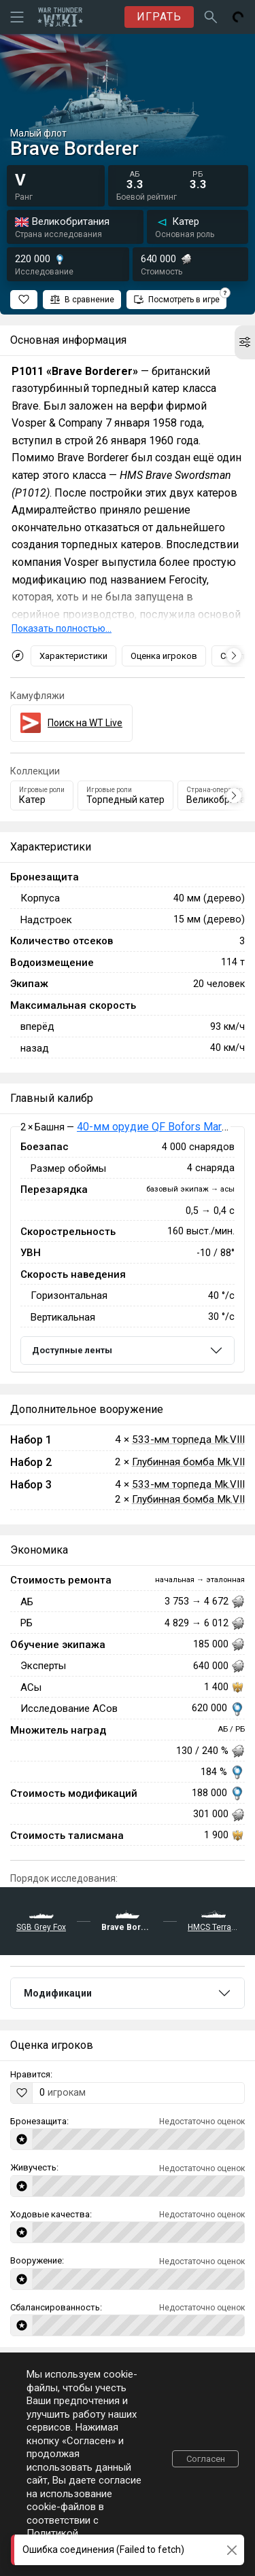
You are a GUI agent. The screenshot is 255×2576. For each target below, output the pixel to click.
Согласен (205, 2459)
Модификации (58, 1993)
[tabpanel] (127, 1249)
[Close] (231, 2550)
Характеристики (73, 656)
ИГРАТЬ (159, 16)
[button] (245, 342)
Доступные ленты (72, 1350)
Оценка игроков (164, 656)
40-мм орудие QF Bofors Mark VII (160, 1126)
